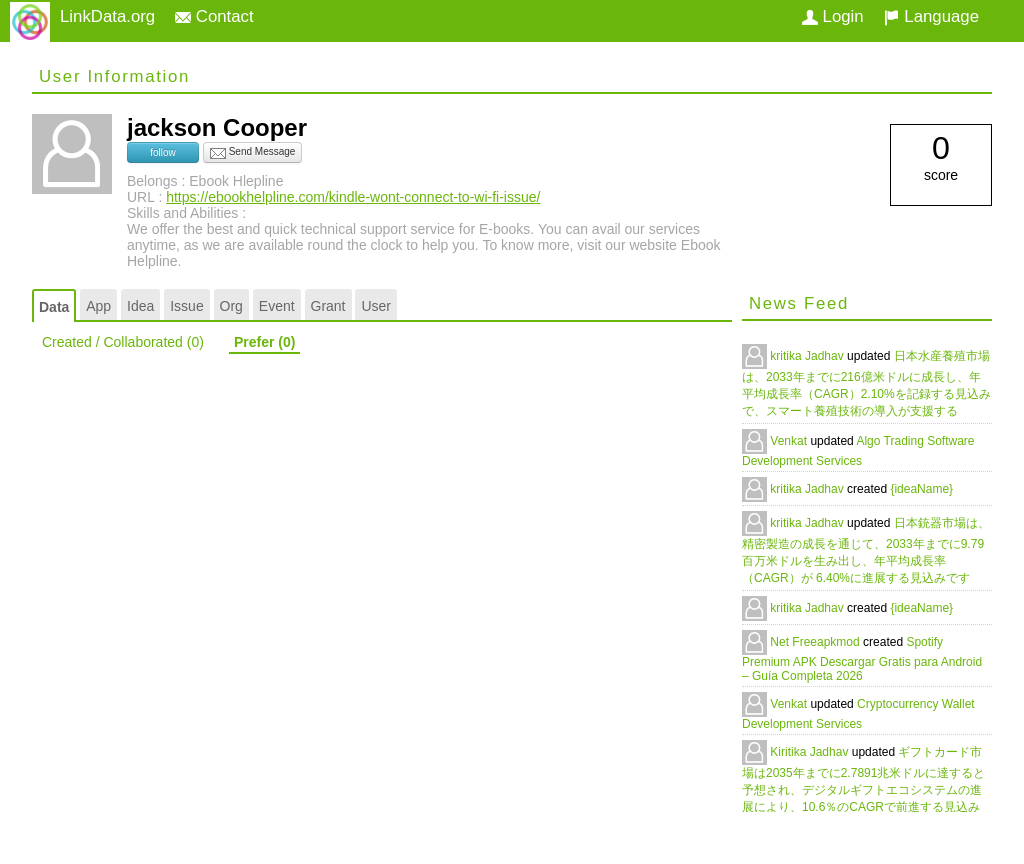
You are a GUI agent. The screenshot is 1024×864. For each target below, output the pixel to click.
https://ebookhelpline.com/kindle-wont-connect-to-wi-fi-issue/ (353, 197)
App (98, 306)
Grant (328, 306)
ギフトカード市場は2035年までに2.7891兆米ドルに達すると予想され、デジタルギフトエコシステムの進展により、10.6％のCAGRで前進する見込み (863, 779)
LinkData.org (107, 16)
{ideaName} (921, 489)
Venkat (790, 441)
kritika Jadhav (808, 356)
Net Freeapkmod (816, 642)
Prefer (264, 342)
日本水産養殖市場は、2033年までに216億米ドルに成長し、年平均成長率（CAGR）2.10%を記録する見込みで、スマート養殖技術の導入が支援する (866, 383)
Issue (186, 306)
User (376, 306)
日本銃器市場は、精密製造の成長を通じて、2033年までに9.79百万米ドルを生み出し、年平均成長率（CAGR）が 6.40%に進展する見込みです (866, 550)
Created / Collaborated (123, 342)
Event (277, 306)
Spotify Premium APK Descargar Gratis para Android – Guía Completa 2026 (862, 659)
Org (231, 306)
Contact (214, 16)
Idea (140, 306)
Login (833, 16)
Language (931, 16)
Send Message (253, 153)
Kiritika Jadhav (810, 752)
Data (54, 307)
